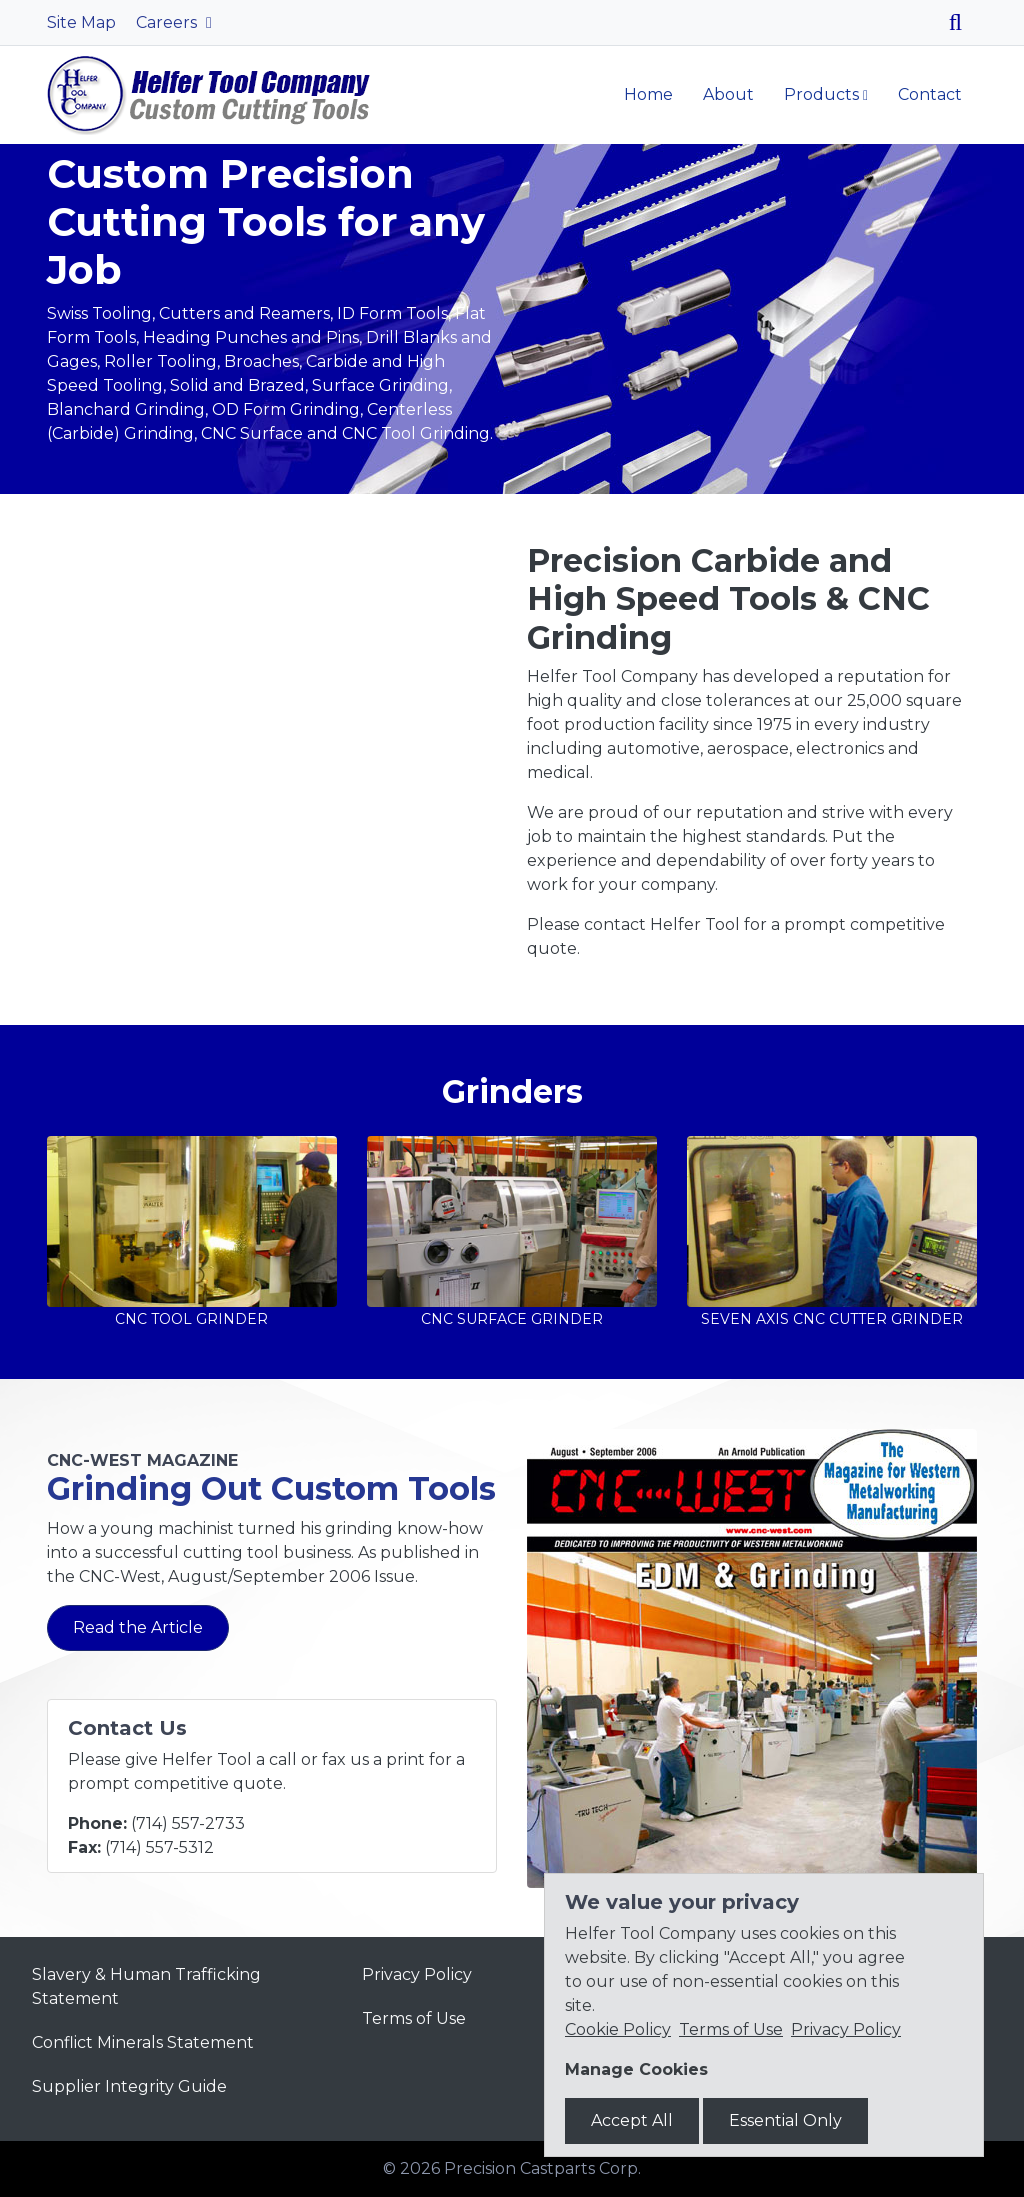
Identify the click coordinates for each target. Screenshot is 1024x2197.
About (728, 94)
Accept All (632, 2120)
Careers (168, 22)
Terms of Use (414, 2018)
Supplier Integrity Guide (129, 2086)
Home (648, 94)
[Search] (963, 22)
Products (821, 94)
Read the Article (138, 1627)
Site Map (81, 22)
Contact (930, 94)
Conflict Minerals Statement (143, 2042)
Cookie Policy (618, 2029)
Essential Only (785, 2120)
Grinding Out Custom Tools (271, 1488)
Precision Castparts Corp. (542, 2168)
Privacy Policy (417, 1974)
